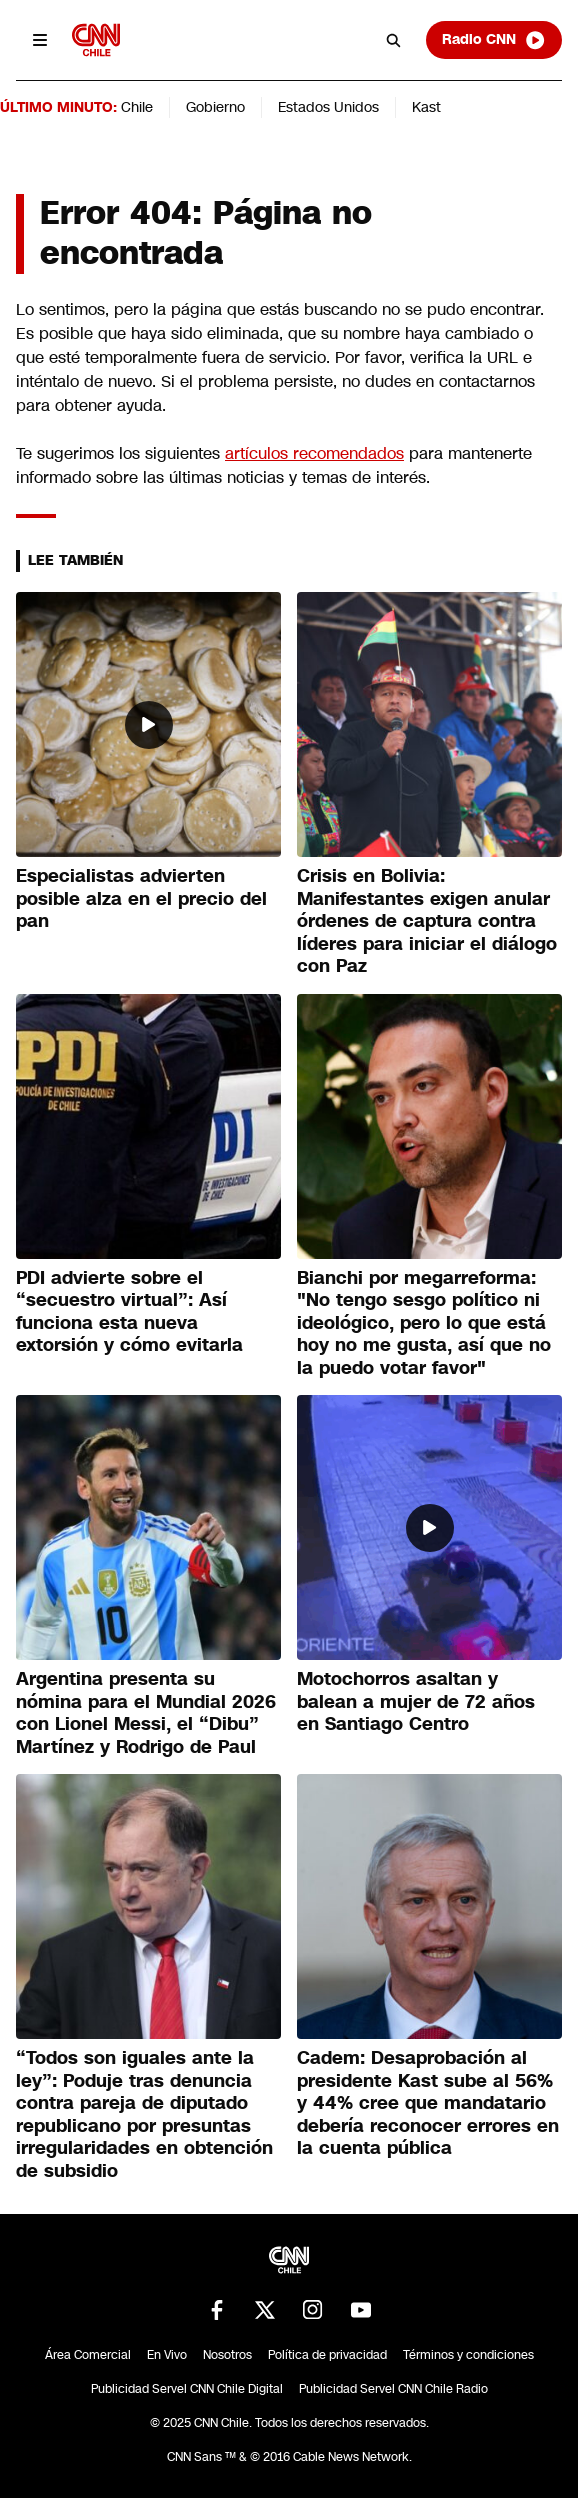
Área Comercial (88, 2355)
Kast (426, 107)
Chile (137, 107)
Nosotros (227, 2355)
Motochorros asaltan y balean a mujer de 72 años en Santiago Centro (416, 1701)
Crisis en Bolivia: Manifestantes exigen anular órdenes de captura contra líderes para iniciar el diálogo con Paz (427, 921)
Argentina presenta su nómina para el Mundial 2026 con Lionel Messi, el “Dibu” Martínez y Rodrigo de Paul (146, 1713)
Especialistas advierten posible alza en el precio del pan (141, 898)
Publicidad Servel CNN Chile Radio (393, 2389)
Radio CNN (494, 40)
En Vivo (167, 2355)
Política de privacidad (327, 2355)
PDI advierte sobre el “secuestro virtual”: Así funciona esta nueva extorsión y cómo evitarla (129, 1312)
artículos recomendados (314, 453)
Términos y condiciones (468, 2355)
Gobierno (215, 107)
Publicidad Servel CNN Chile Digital (187, 2389)
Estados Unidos (328, 107)
